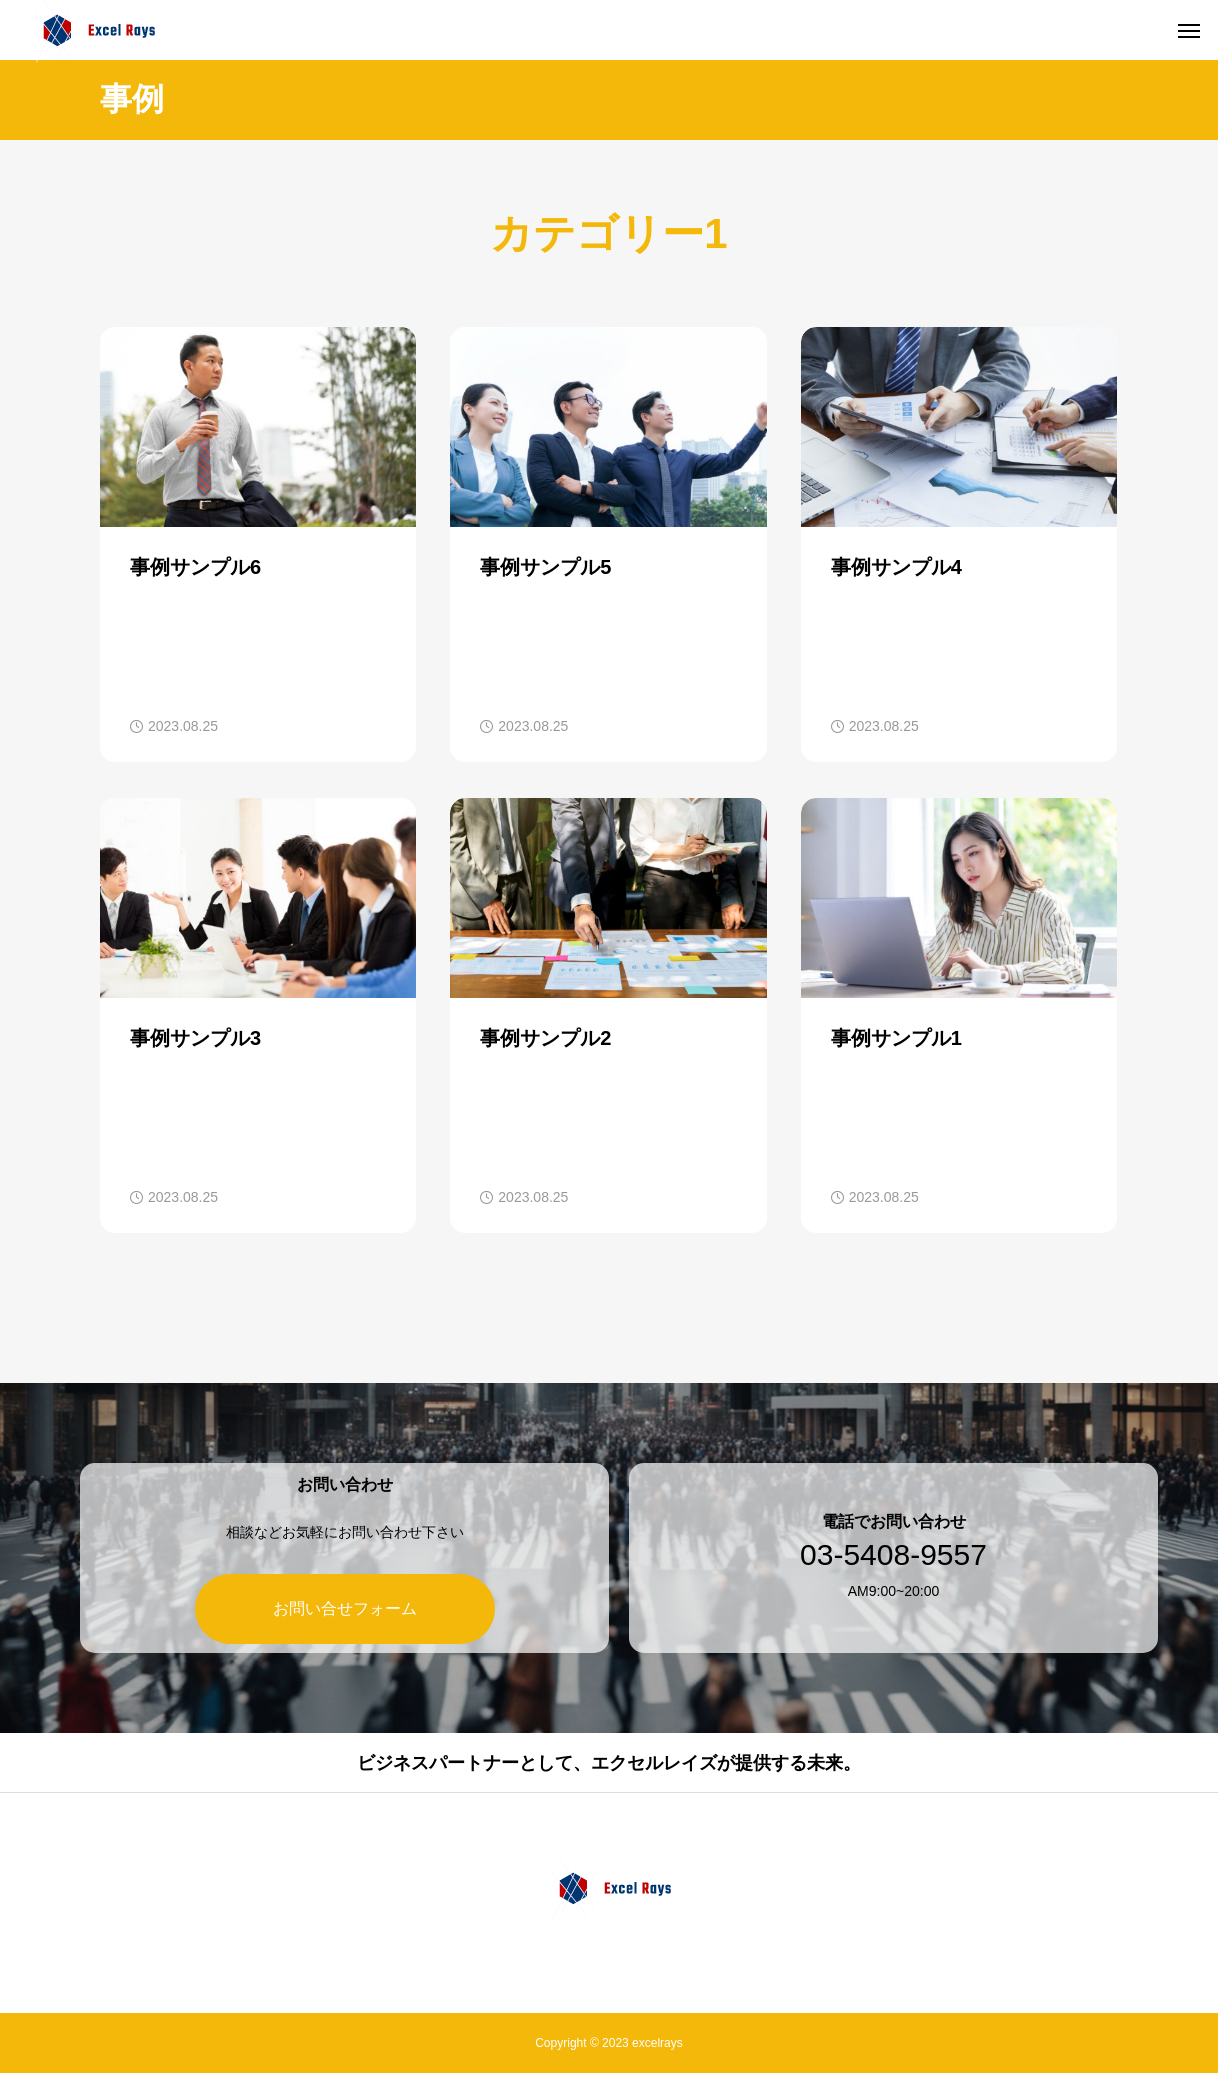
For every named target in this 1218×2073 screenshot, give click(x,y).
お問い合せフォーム (330, 1608)
